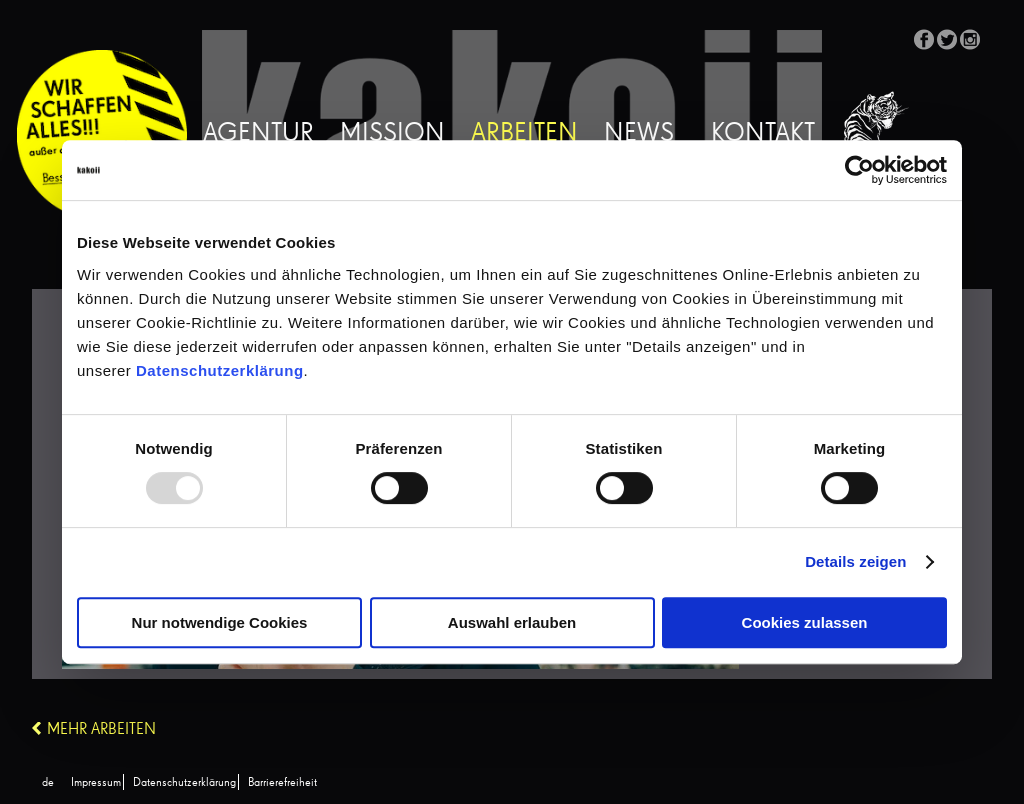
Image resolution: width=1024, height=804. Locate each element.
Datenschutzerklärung (220, 370)
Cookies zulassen (805, 622)
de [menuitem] (48, 783)
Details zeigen (855, 561)
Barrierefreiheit (282, 783)
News (639, 134)
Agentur (258, 134)
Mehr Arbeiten (101, 730)
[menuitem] (48, 783)
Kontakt (763, 134)
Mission (392, 134)
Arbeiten (524, 134)
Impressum (96, 783)
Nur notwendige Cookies (220, 622)
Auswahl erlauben (512, 622)
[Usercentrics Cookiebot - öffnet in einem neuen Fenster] (859, 170)
